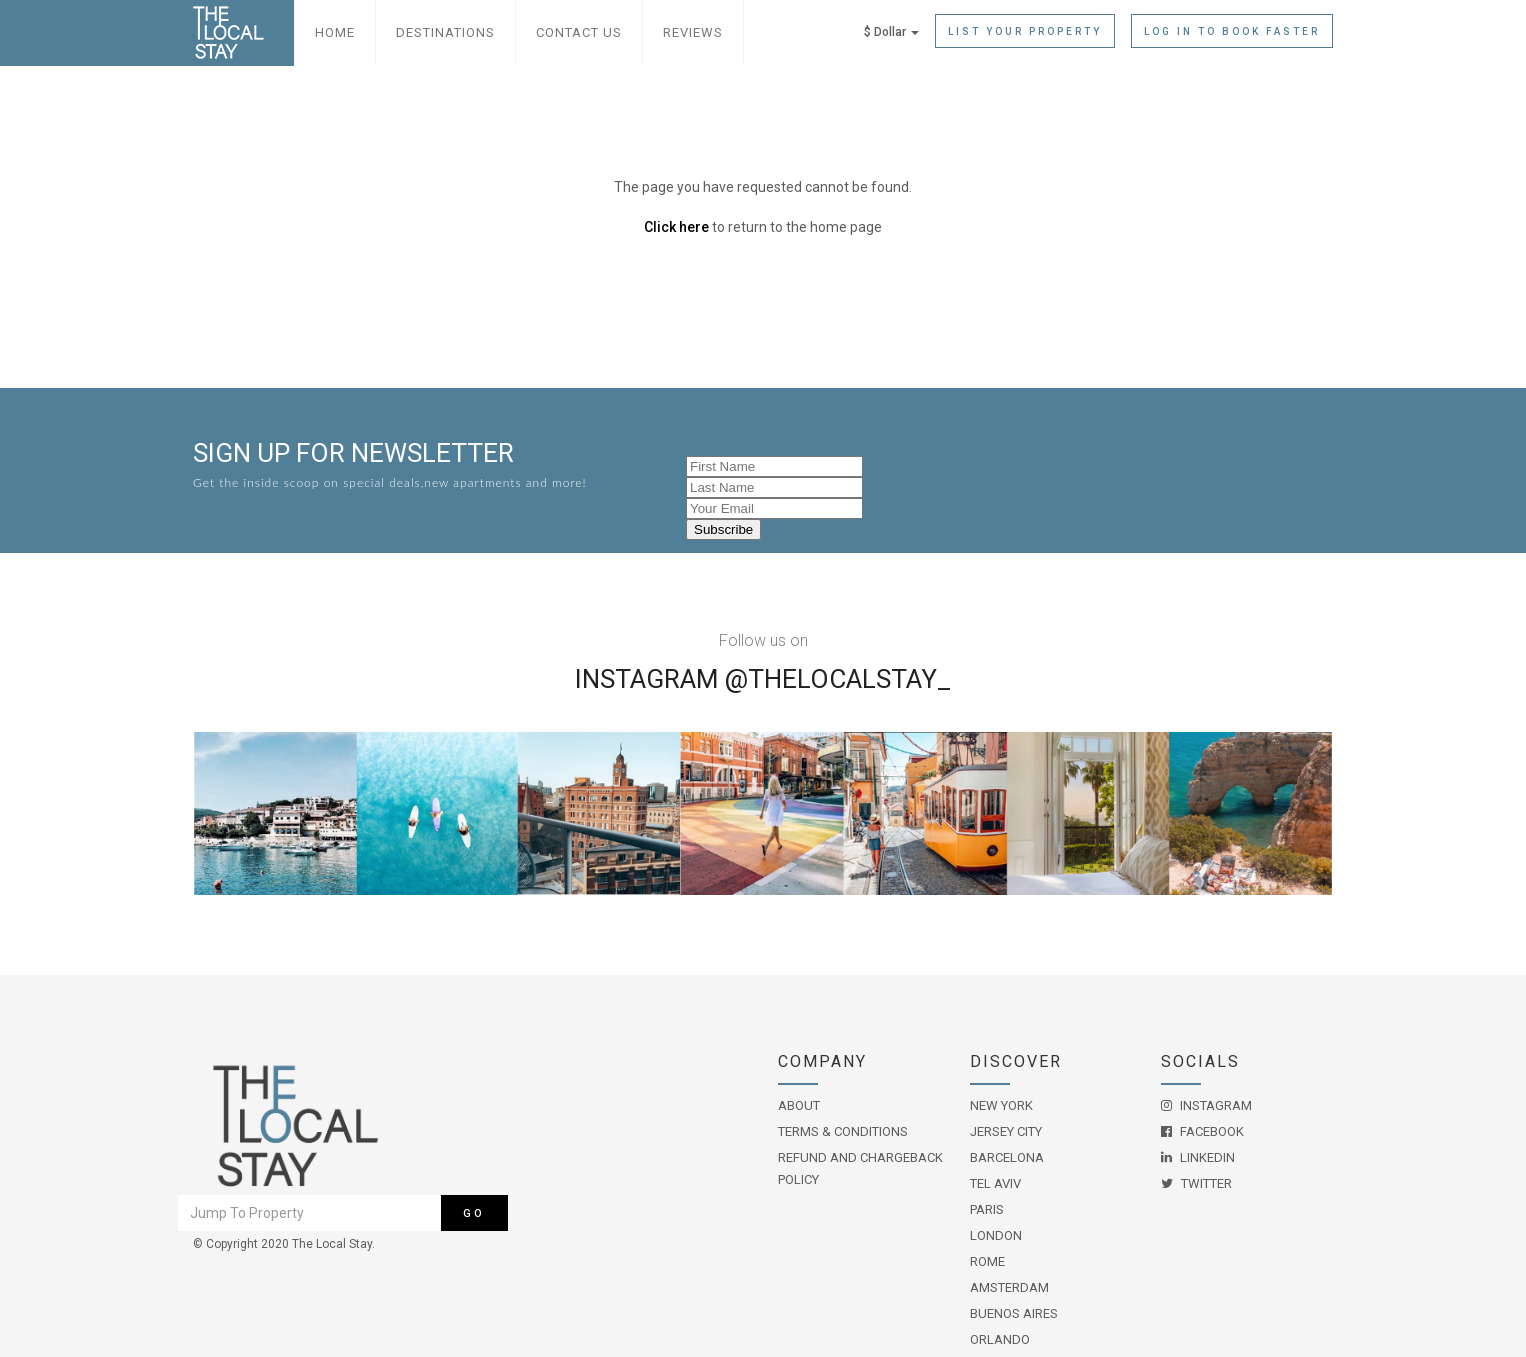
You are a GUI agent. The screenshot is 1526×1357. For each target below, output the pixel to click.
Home (335, 32)
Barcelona (1007, 1157)
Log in (1232, 31)
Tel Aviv (995, 1183)
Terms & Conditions (843, 1131)
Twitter (1196, 1183)
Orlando (1000, 1339)
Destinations (445, 32)
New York (1001, 1105)
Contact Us (579, 32)
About (799, 1105)
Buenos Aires (1014, 1313)
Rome (987, 1261)
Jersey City (1006, 1131)
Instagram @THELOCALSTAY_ (763, 679)
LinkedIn (1198, 1157)
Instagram (1206, 1105)
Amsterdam (1009, 1287)
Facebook (1202, 1131)
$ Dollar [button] (891, 32)
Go (474, 1213)
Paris (987, 1209)
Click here (676, 227)
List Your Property (1025, 31)
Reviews (693, 32)
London (996, 1235)
